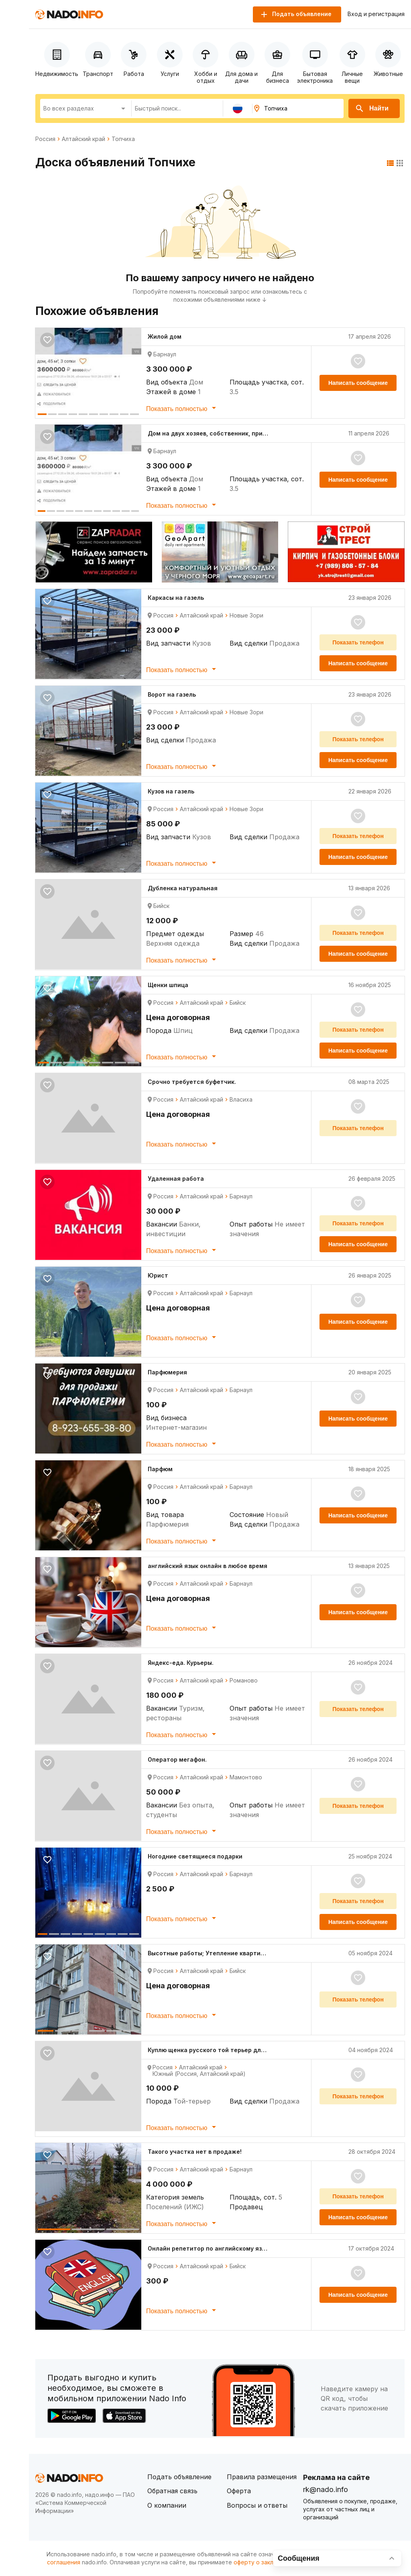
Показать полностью (182, 408)
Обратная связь (172, 2491)
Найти (372, 108)
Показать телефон (358, 642)
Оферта (239, 2491)
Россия (45, 139)
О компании (166, 2505)
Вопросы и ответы (257, 2505)
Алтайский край (83, 139)
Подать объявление (179, 2477)
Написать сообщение (358, 383)
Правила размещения (262, 2477)
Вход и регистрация (376, 14)
